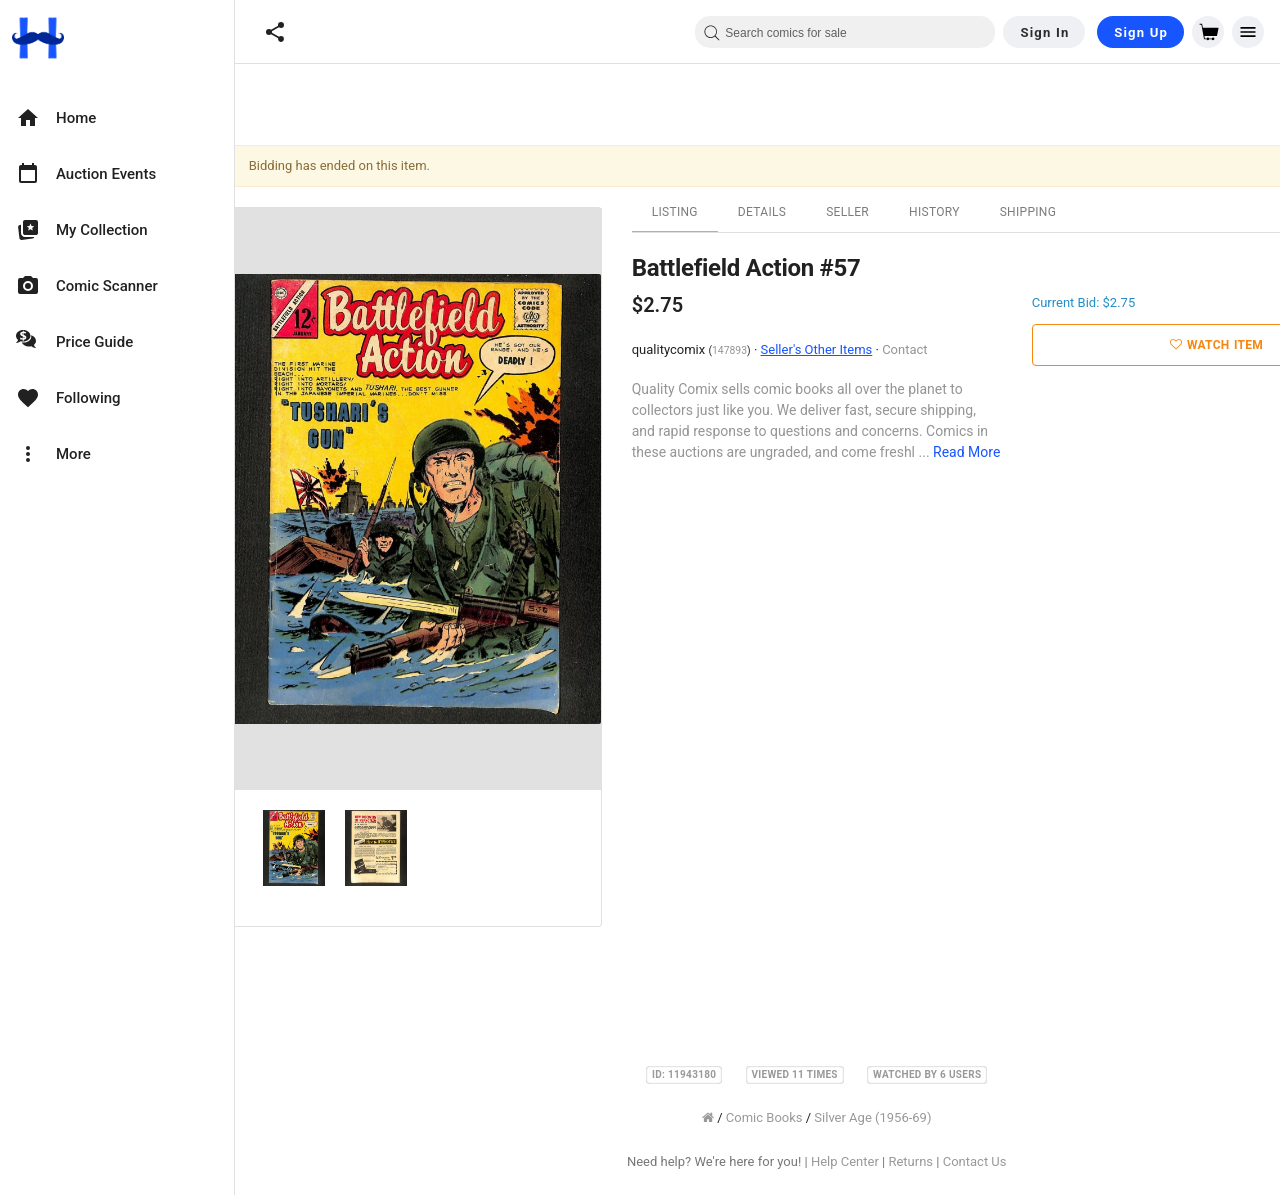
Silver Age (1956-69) (876, 1117)
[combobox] (845, 32)
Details (765, 212)
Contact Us (978, 1161)
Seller (850, 212)
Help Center (848, 1161)
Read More (969, 452)
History (937, 212)
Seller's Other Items (820, 349)
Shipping (1031, 212)
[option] (117, 118)
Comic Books (767, 1117)
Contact (907, 349)
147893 (732, 350)
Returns (914, 1161)
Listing (678, 212)
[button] (275, 32)
